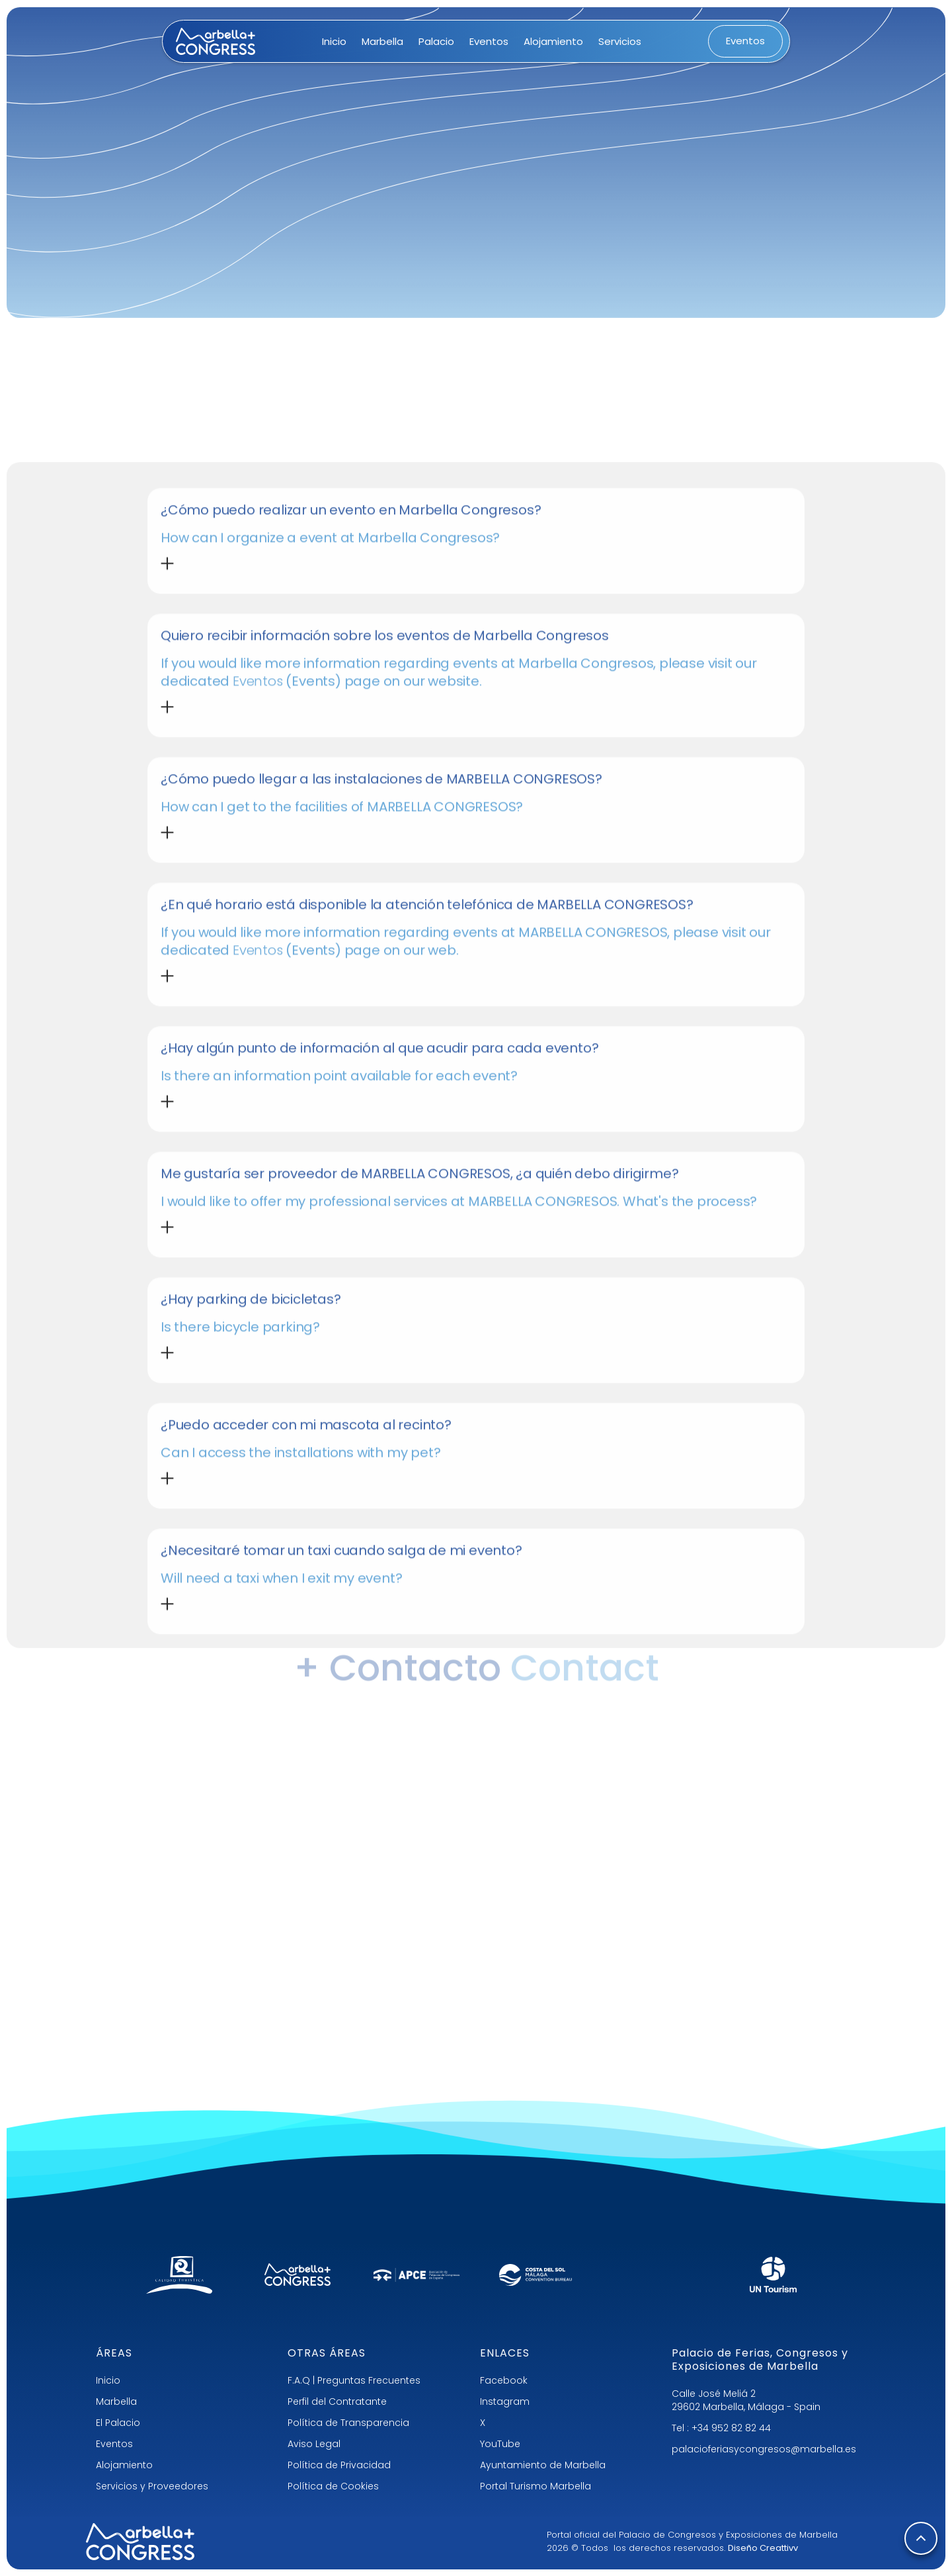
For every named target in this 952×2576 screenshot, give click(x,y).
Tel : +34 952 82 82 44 (721, 2428)
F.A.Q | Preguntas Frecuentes (354, 2380)
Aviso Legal (314, 2443)
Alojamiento (124, 2465)
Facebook (504, 2380)
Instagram (505, 2401)
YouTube (500, 2443)
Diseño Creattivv (763, 2548)
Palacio (436, 41)
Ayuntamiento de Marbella (543, 2465)
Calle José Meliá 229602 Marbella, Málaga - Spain (746, 2400)
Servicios (619, 41)
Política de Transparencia (348, 2422)
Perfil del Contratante (337, 2401)
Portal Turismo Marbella (535, 2486)
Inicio (108, 2380)
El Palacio (118, 2422)
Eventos (114, 2443)
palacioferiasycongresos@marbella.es (764, 2449)
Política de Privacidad (339, 2465)
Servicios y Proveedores (152, 2486)
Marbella (116, 2401)
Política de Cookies (333, 2486)
